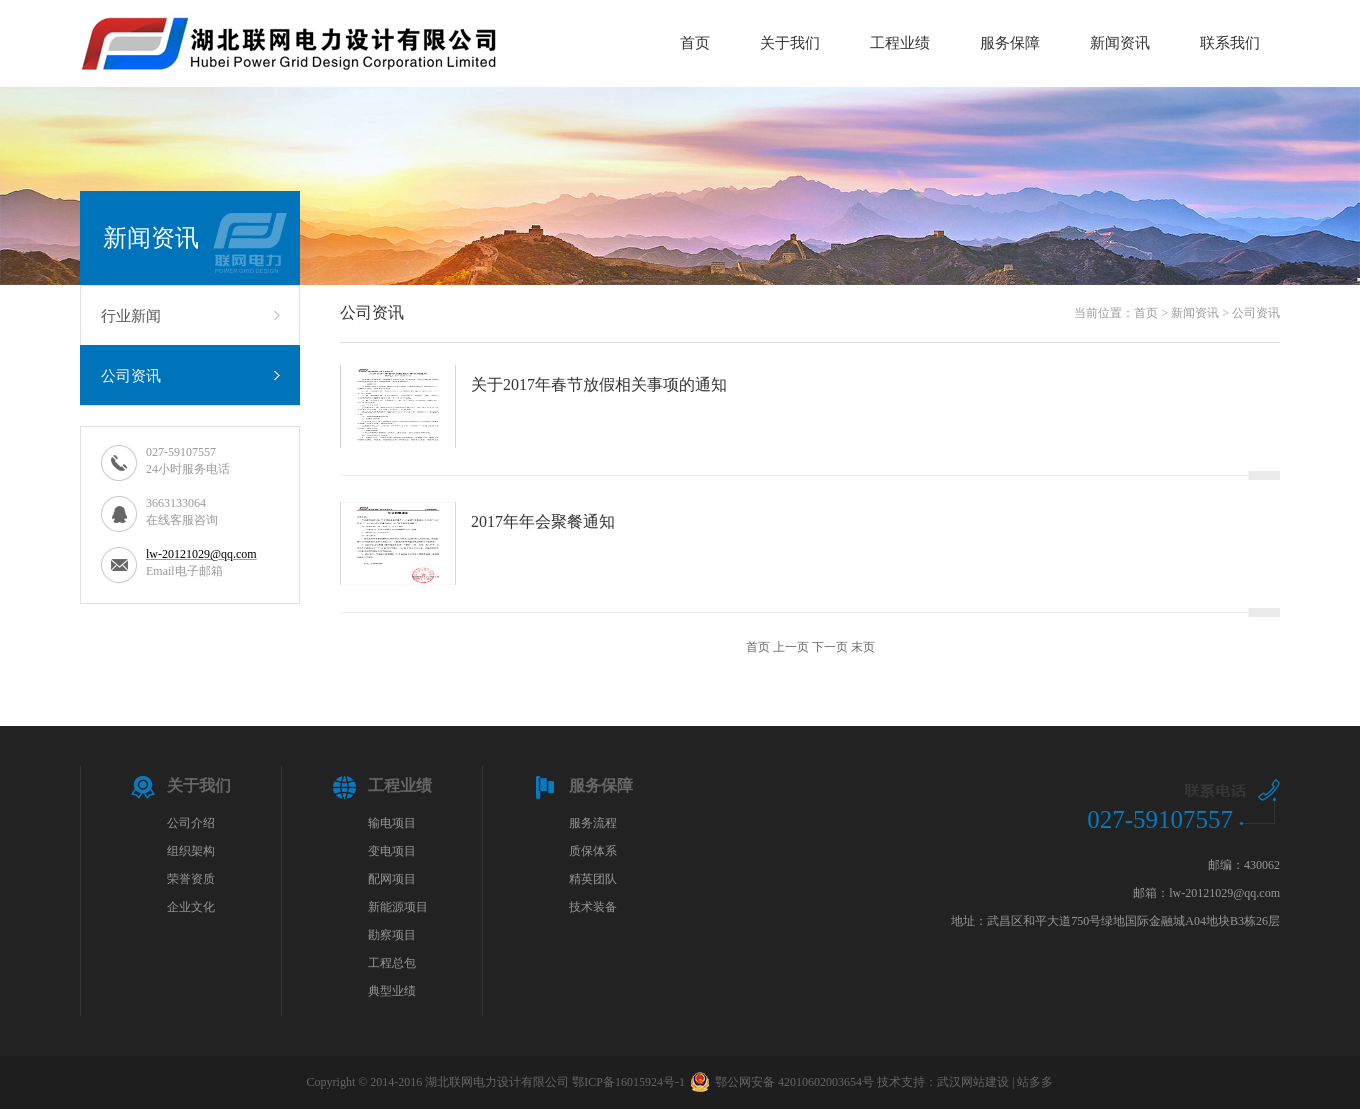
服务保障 (1010, 43)
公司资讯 (131, 376)
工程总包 (392, 963)
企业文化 (191, 907)
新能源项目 (398, 907)
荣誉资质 (191, 879)
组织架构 (191, 851)
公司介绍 (191, 823)
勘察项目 (392, 935)
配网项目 (392, 879)
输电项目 (392, 823)
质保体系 (593, 851)
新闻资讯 (1120, 43)
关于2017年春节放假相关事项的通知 (599, 384)
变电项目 (392, 851)
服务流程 (593, 823)
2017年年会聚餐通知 (543, 521)
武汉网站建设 (973, 1082)
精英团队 (593, 879)
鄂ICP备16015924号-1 (628, 1082)
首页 (695, 43)
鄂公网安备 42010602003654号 (782, 1082)
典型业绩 (392, 991)
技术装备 (593, 907)
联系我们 (1230, 43)
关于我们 (790, 43)
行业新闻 (131, 316)
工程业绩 (900, 43)
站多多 (1035, 1082)
